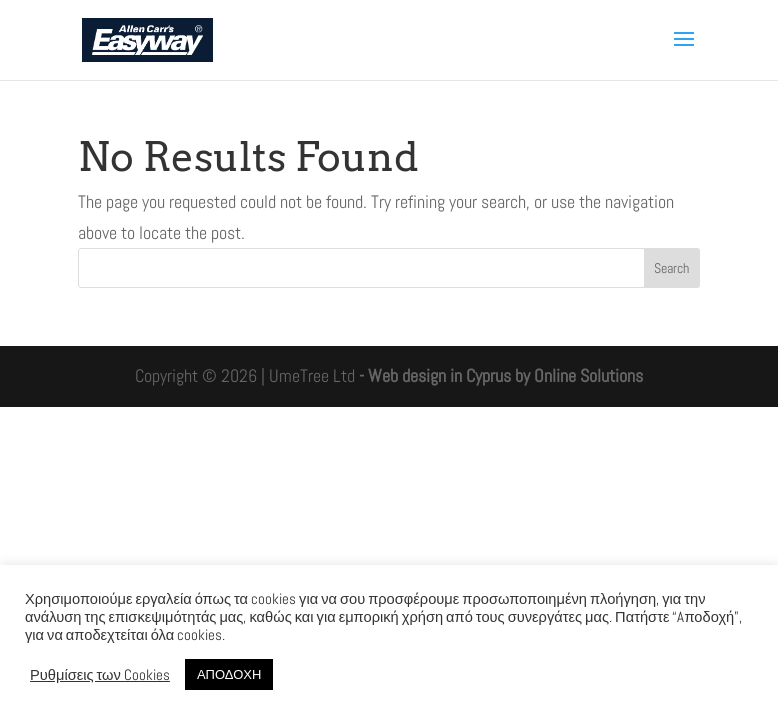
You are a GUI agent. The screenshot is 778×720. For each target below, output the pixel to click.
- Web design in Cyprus (435, 375)
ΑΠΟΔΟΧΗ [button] (229, 674)
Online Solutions (588, 375)
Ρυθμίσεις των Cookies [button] (100, 675)
